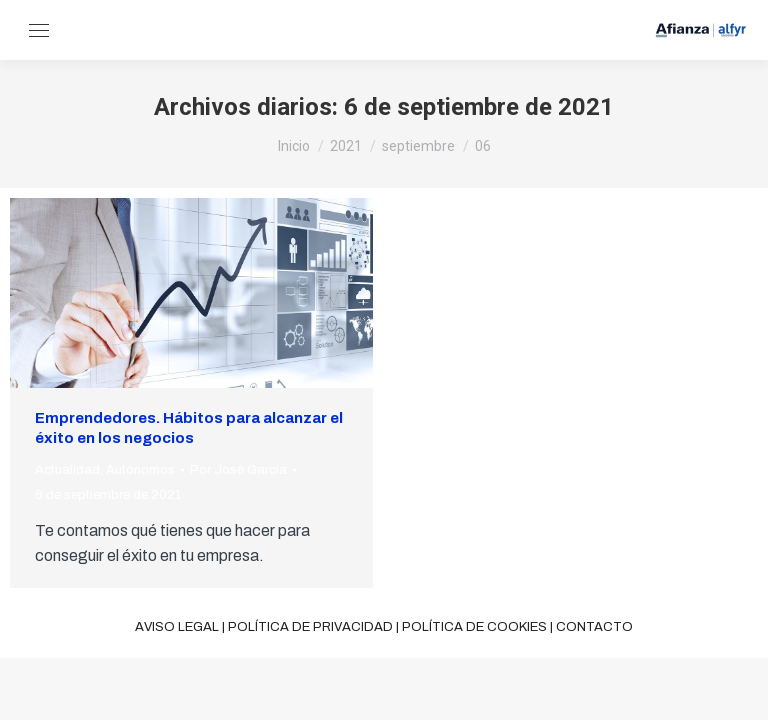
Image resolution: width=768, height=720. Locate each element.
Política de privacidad (310, 627)
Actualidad (67, 470)
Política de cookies (474, 627)
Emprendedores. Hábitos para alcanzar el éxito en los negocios (189, 428)
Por (238, 470)
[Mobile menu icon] (39, 30)
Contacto (594, 627)
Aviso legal (177, 627)
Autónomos (140, 470)
